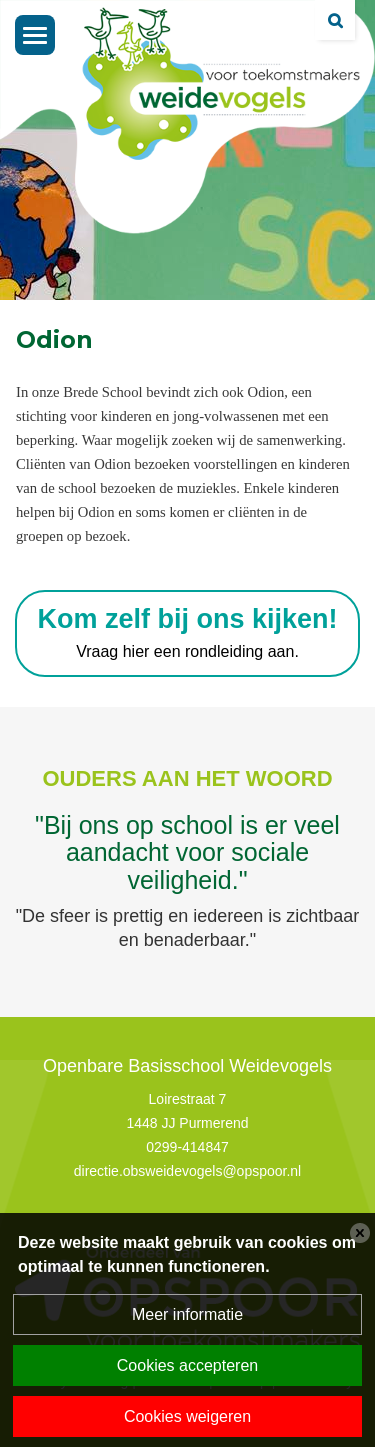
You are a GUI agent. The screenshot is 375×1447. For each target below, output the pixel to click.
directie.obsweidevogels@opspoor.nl (187, 1171)
